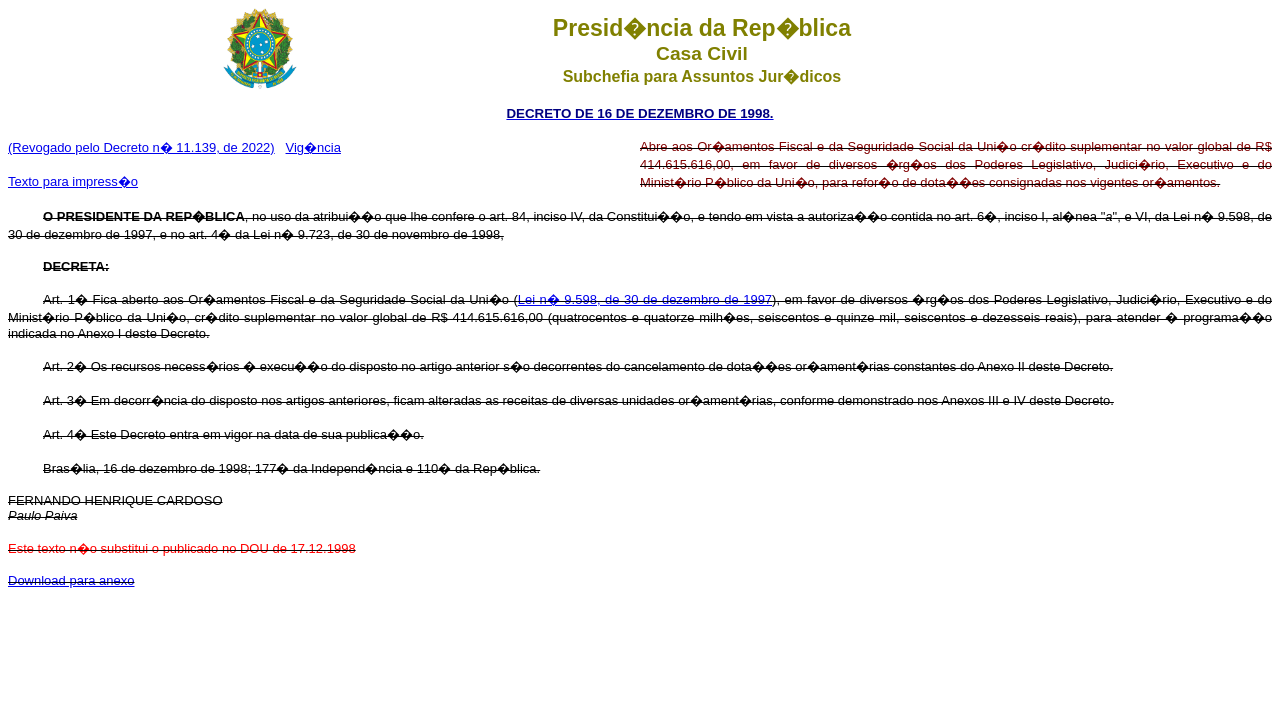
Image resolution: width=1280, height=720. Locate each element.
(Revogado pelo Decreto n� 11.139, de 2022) (141, 147)
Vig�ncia (313, 147)
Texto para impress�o (73, 181)
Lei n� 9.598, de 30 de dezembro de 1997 (645, 299)
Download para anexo (71, 580)
